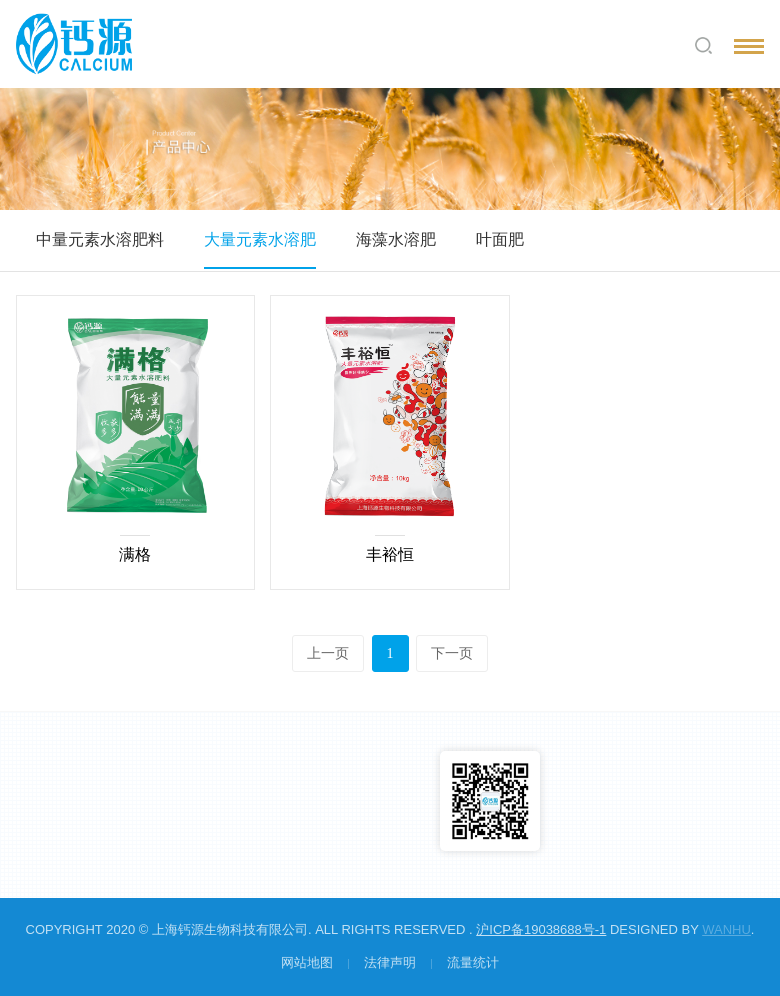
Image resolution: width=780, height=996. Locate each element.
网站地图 (307, 962)
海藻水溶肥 (396, 239)
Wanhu (726, 929)
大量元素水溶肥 (260, 239)
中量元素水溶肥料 (100, 239)
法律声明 (390, 962)
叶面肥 (500, 239)
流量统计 (473, 962)
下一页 (452, 653)
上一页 (328, 653)
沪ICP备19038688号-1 (541, 929)
